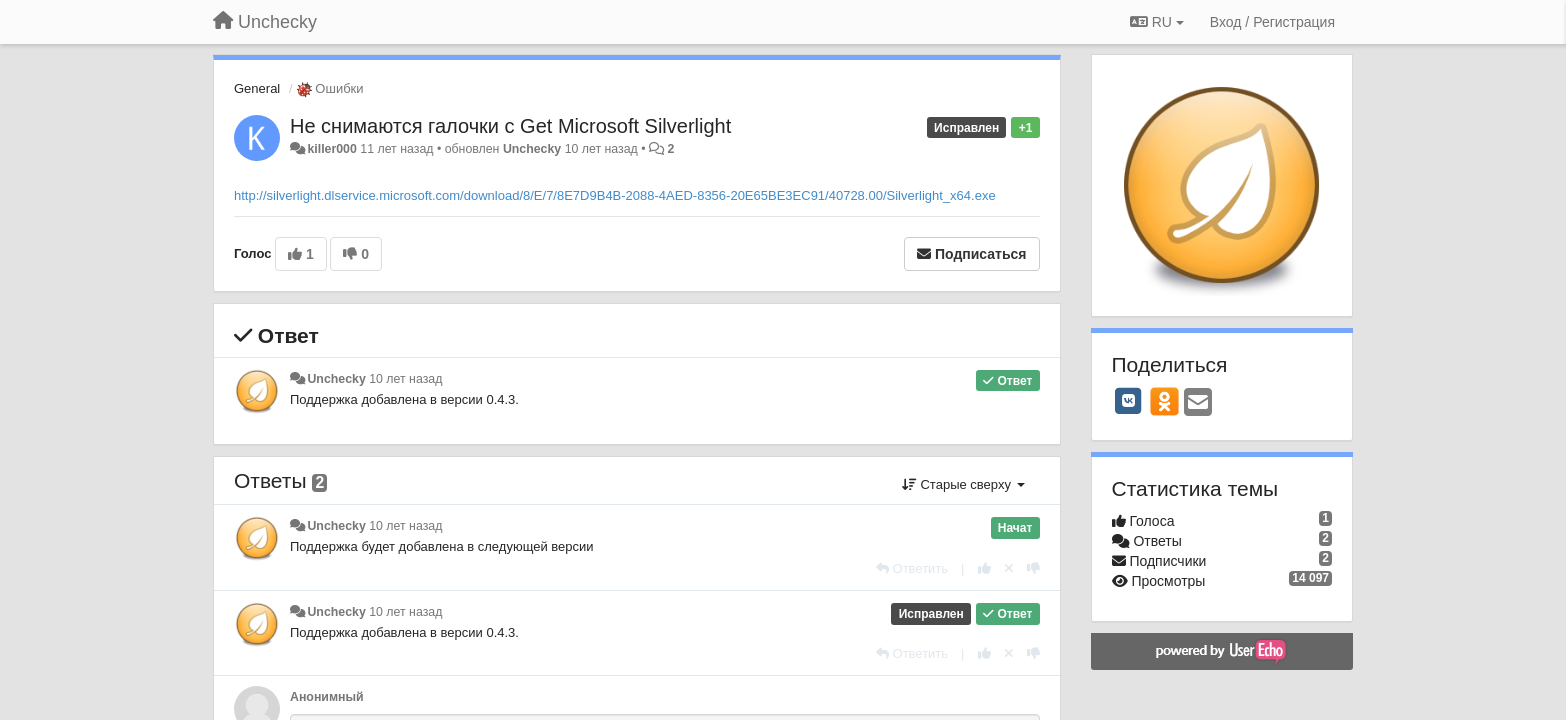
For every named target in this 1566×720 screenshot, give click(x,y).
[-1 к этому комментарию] (1033, 568)
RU (1157, 22)
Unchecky (532, 149)
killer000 (331, 149)
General (257, 88)
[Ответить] (912, 568)
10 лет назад (405, 379)
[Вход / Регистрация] (1272, 22)
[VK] (1129, 401)
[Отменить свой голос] (1009, 568)
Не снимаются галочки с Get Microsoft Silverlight (510, 126)
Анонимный (327, 697)
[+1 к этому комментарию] (984, 568)
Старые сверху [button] (963, 484)
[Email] (1198, 403)
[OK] (1164, 401)
